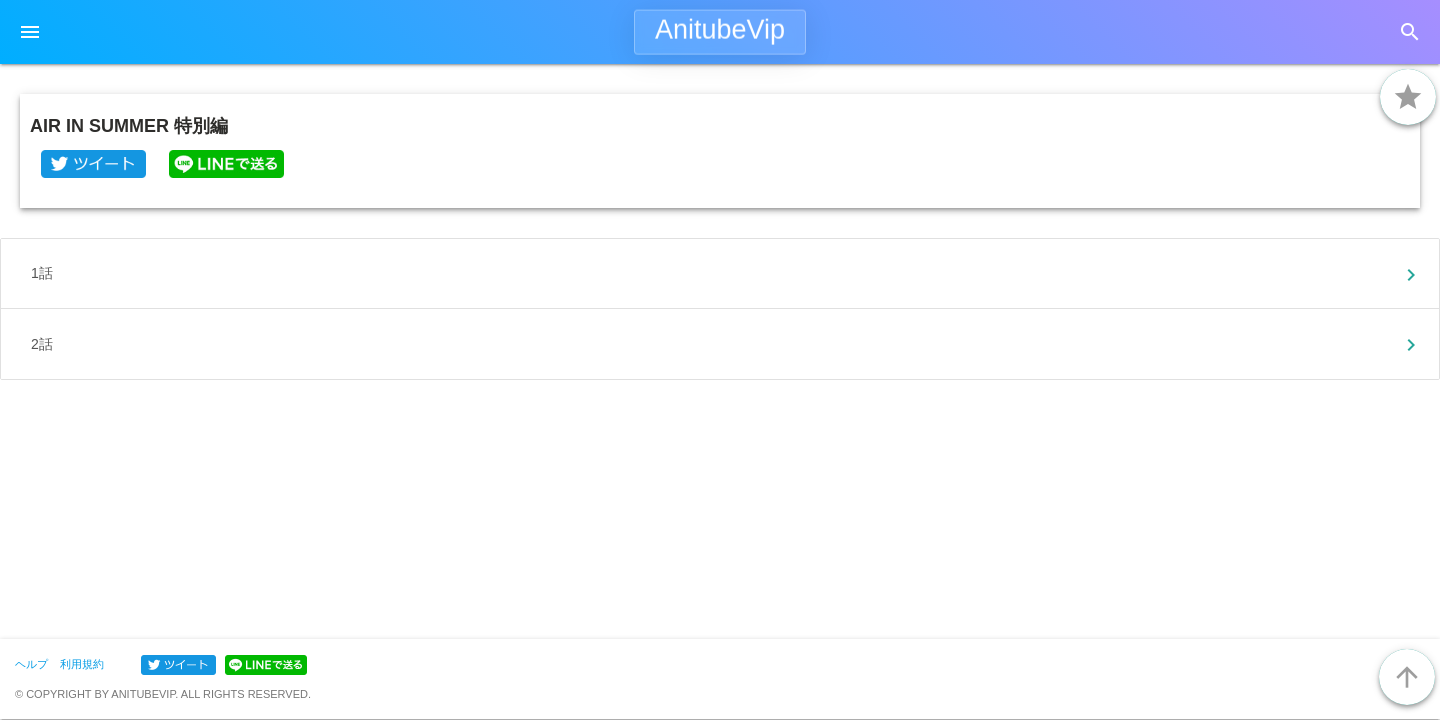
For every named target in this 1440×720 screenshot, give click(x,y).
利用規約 (82, 664)
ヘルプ (31, 664)
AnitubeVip (720, 30)
